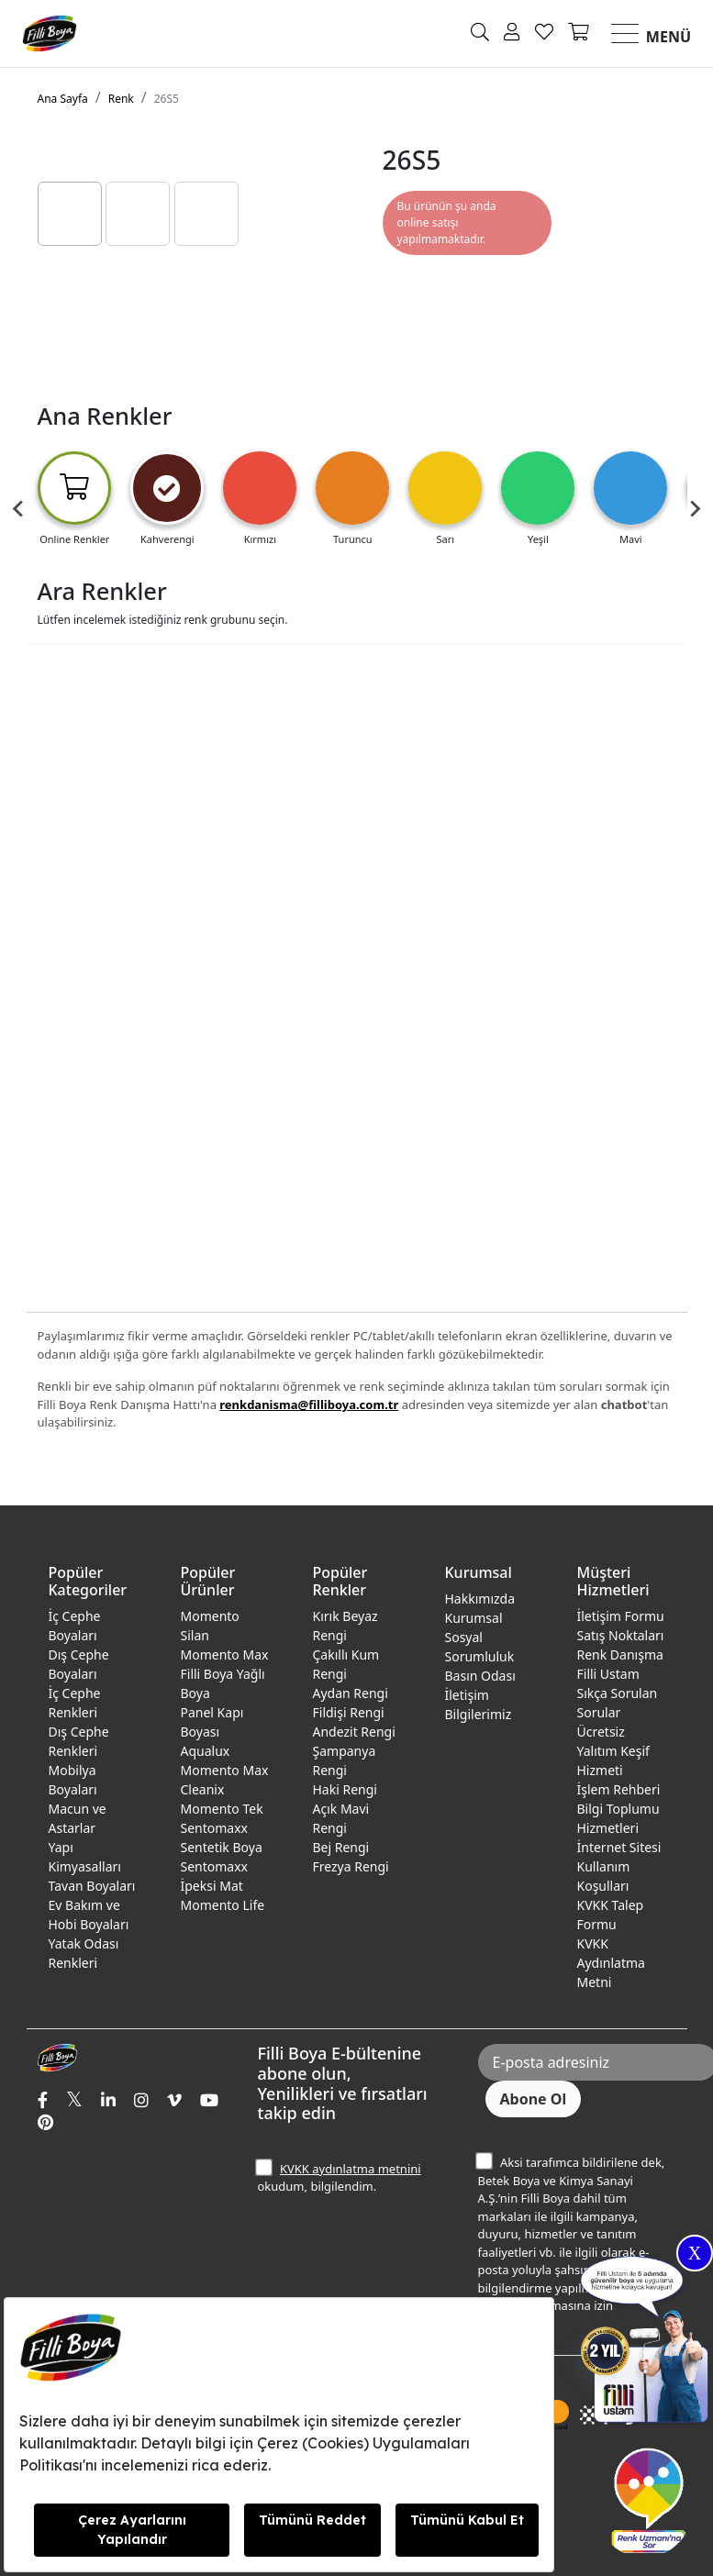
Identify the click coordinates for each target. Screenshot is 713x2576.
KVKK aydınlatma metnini (350, 2168)
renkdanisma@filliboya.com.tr (308, 1404)
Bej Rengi (341, 1847)
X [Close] (694, 2253)
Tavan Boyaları (92, 1885)
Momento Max (225, 1654)
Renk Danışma (620, 1654)
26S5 (166, 98)
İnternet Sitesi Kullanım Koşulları (619, 1866)
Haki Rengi (345, 1789)
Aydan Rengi (350, 1693)
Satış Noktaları (620, 1635)
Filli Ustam (608, 1673)
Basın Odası (480, 1675)
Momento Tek (222, 1808)
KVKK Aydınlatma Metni (611, 1963)
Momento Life (223, 1905)
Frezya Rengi (351, 1866)
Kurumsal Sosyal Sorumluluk (480, 1637)
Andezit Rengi (354, 1731)
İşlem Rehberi (619, 1789)
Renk (121, 98)
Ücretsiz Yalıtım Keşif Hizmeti (613, 1751)
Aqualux (205, 1751)
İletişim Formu (620, 1616)
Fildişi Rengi (348, 1712)
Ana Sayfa (63, 98)
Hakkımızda (480, 1598)
